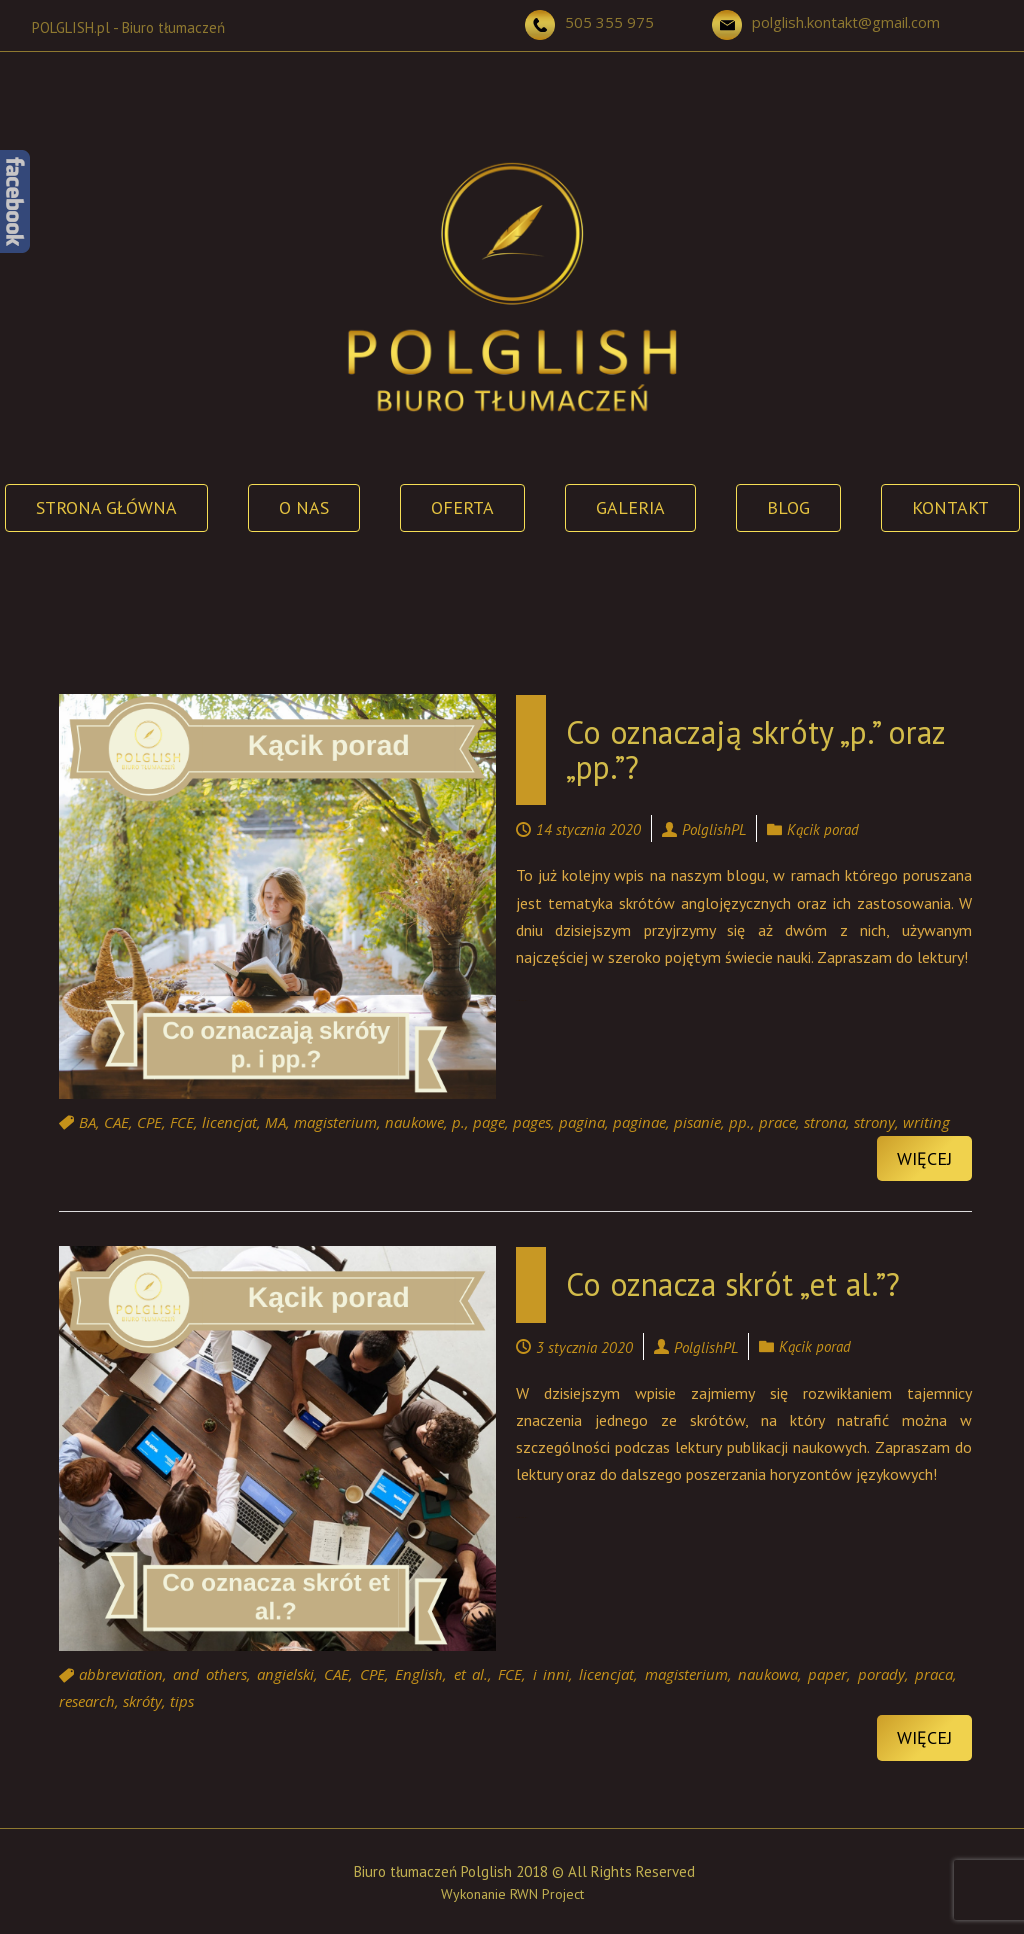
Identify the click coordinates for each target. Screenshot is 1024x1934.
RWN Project (547, 1894)
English (419, 1675)
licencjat (229, 1122)
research (87, 1701)
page (489, 1122)
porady (881, 1675)
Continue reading (522, 1000)
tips (182, 1701)
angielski (285, 1675)
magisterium (335, 1122)
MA (275, 1122)
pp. (740, 1122)
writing (926, 1122)
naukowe (414, 1122)
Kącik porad (823, 829)
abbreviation (121, 1675)
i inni (551, 1675)
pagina (582, 1122)
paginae (639, 1122)
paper (827, 1675)
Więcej (924, 1158)
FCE (182, 1122)
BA (87, 1122)
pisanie (697, 1122)
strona (825, 1122)
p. (458, 1122)
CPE (149, 1122)
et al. (471, 1675)
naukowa (768, 1675)
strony (874, 1122)
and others (209, 1675)
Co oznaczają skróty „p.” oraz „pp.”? (755, 749)
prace (777, 1122)
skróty (142, 1701)
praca (934, 1675)
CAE (116, 1122)
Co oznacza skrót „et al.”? (733, 1284)
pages (532, 1122)
